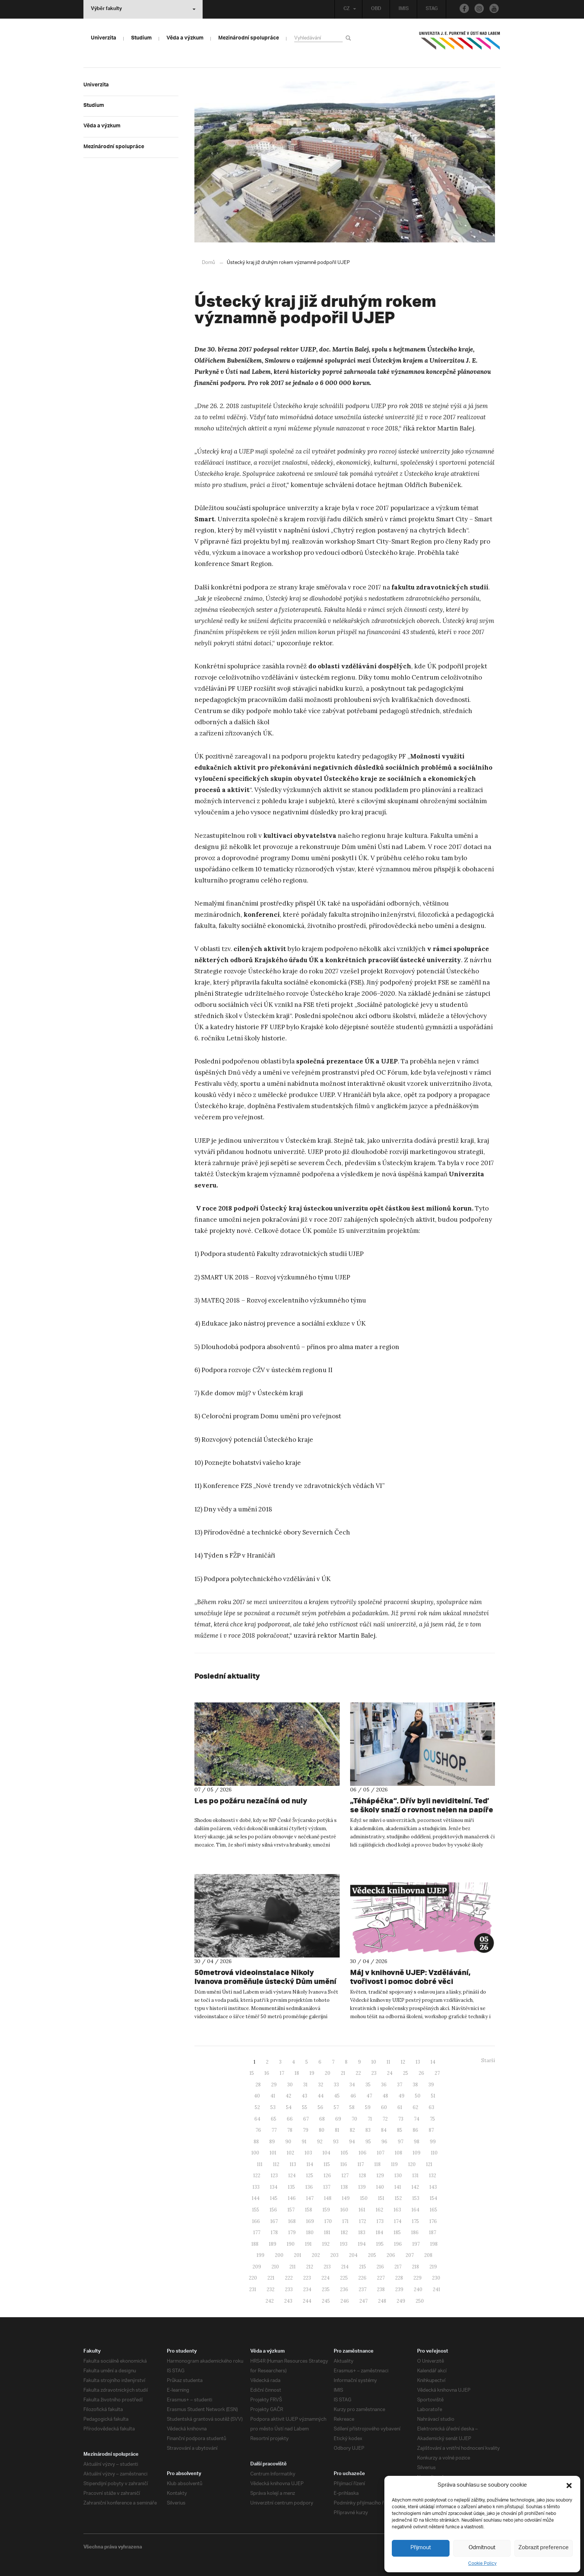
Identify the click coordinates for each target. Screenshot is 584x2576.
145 (273, 2198)
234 (307, 2289)
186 (415, 2232)
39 (431, 2085)
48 (385, 2096)
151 (381, 2198)
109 (416, 2153)
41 (272, 2096)
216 (380, 2267)
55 (304, 2107)
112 (276, 2164)
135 (291, 2187)
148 (327, 2198)
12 (403, 2062)
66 (290, 2119)
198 (434, 2244)
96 (384, 2141)
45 (337, 2096)
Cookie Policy (482, 2563)
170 (328, 2221)
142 (415, 2187)
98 (416, 2141)
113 (293, 2164)
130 (398, 2175)
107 (380, 2153)
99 (433, 2141)
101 (273, 2153)
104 (326, 2153)
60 (384, 2107)
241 (436, 2289)
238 (381, 2289)
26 (421, 2073)
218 (415, 2267)
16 (266, 2073)
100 (255, 2153)
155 (255, 2210)
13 (418, 2062)
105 (344, 2153)
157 (291, 2210)
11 (388, 2062)
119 (394, 2164)
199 (260, 2255)
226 (362, 2278)
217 (398, 2267)
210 (275, 2267)
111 (260, 2164)
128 (362, 2175)
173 (380, 2221)
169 (310, 2221)
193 (343, 2244)
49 (401, 2096)
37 (399, 2085)
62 (415, 2107)
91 (304, 2141)
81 (337, 2130)
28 (258, 2085)
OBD (376, 9)
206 (391, 2255)
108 (398, 2153)
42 (288, 2096)
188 (254, 2244)
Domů (208, 262)
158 (308, 2210)
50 (417, 2096)
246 (344, 2301)
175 (415, 2221)
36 (384, 2085)
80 (321, 2130)
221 (270, 2278)
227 (381, 2278)
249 (401, 2301)
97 (400, 2141)
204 (353, 2255)
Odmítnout (482, 2548)
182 (344, 2232)
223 (307, 2278)
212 (309, 2267)
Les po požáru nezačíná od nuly (250, 1800)
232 (270, 2289)
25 (405, 2073)
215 (362, 2267)
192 (326, 2244)
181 (327, 2232)
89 (272, 2141)
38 (415, 2085)
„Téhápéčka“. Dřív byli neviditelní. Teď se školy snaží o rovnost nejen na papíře (421, 1805)
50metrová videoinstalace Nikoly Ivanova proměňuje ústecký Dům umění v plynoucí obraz (265, 1981)
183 (361, 2232)
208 (428, 2255)
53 (273, 2107)
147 (310, 2198)
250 (420, 2301)
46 (353, 2096)
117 (361, 2164)
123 (274, 2175)
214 (345, 2267)
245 (326, 2301)
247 (363, 2301)
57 (336, 2107)
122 (256, 2175)
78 (289, 2130)
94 (352, 2141)
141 (397, 2187)
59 (368, 2107)
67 (306, 2119)
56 (320, 2107)
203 (334, 2255)
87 (431, 2130)
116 (343, 2164)
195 (380, 2244)
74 (416, 2119)
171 (345, 2221)
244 (307, 2301)
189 (272, 2244)
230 (436, 2278)
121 (429, 2164)
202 (316, 2255)
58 (352, 2107)
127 (345, 2175)
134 (273, 2187)
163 (397, 2210)
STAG (432, 9)
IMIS (404, 9)
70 (354, 2119)
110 (434, 2153)
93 (336, 2141)
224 (325, 2278)
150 (364, 2198)
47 (369, 2096)
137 (326, 2187)
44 (321, 2096)
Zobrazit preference (543, 2548)
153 (415, 2198)
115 (327, 2164)
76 (258, 2130)
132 (432, 2175)
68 (322, 2119)
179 (292, 2232)
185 (397, 2232)
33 (336, 2085)
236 (344, 2289)
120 (412, 2164)
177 (256, 2232)
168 (292, 2221)
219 (433, 2267)
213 (327, 2267)
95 (368, 2141)
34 (352, 2085)
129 (380, 2175)
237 (362, 2289)
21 (343, 2073)
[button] (569, 2485)
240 (418, 2289)
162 (379, 2210)
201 (297, 2255)
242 (270, 2301)
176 (433, 2221)
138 (344, 2187)
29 (274, 2085)
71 (370, 2119)
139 (362, 2187)
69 (338, 2119)
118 (377, 2164)
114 (310, 2164)
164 (415, 2210)
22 (358, 2073)
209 (257, 2267)
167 (274, 2221)
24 (390, 2073)
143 (433, 2187)
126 (327, 2175)
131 (415, 2175)
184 (379, 2232)
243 (288, 2301)
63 (431, 2107)
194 (362, 2244)
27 (437, 2073)
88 (256, 2141)
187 (432, 2232)
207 (410, 2255)
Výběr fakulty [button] (143, 9)
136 (309, 2187)
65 (273, 2119)
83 (368, 2130)
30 (290, 2085)
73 (400, 2119)
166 (256, 2221)
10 (373, 2062)
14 (433, 2062)
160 (344, 2210)
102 (290, 2153)
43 (304, 2096)
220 (253, 2278)
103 (308, 2153)
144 (256, 2198)
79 (305, 2130)
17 (282, 2073)
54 (289, 2107)
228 (399, 2278)
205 (372, 2255)
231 (252, 2289)
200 (279, 2255)
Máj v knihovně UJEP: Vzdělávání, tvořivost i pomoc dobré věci (410, 1977)
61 (399, 2107)
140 (380, 2187)
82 (352, 2130)
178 (274, 2232)
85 (399, 2130)
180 (310, 2232)
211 (292, 2267)
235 (326, 2289)
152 (398, 2198)
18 (297, 2073)
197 (416, 2244)
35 (368, 2085)
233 (289, 2289)
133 (256, 2187)
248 (382, 2301)
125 (309, 2175)
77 (274, 2130)
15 (252, 2073)
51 (433, 2096)
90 (288, 2141)
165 (433, 2210)
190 (291, 2244)
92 (320, 2141)
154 (433, 2198)
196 (398, 2244)
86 (415, 2130)
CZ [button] (349, 9)
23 (374, 2073)
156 (273, 2210)
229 (417, 2278)
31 (305, 2085)
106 (362, 2153)
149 (346, 2198)
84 (384, 2130)
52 (257, 2107)
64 (257, 2119)
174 (398, 2221)
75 (432, 2119)
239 (399, 2289)
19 (312, 2073)
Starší (488, 2060)
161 (362, 2210)
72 (385, 2119)
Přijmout (420, 2548)
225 (344, 2278)
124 (292, 2175)
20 (327, 2073)
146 (292, 2198)
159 (326, 2210)
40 (257, 2096)
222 (289, 2278)
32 (320, 2085)
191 (308, 2244)
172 (362, 2221)
